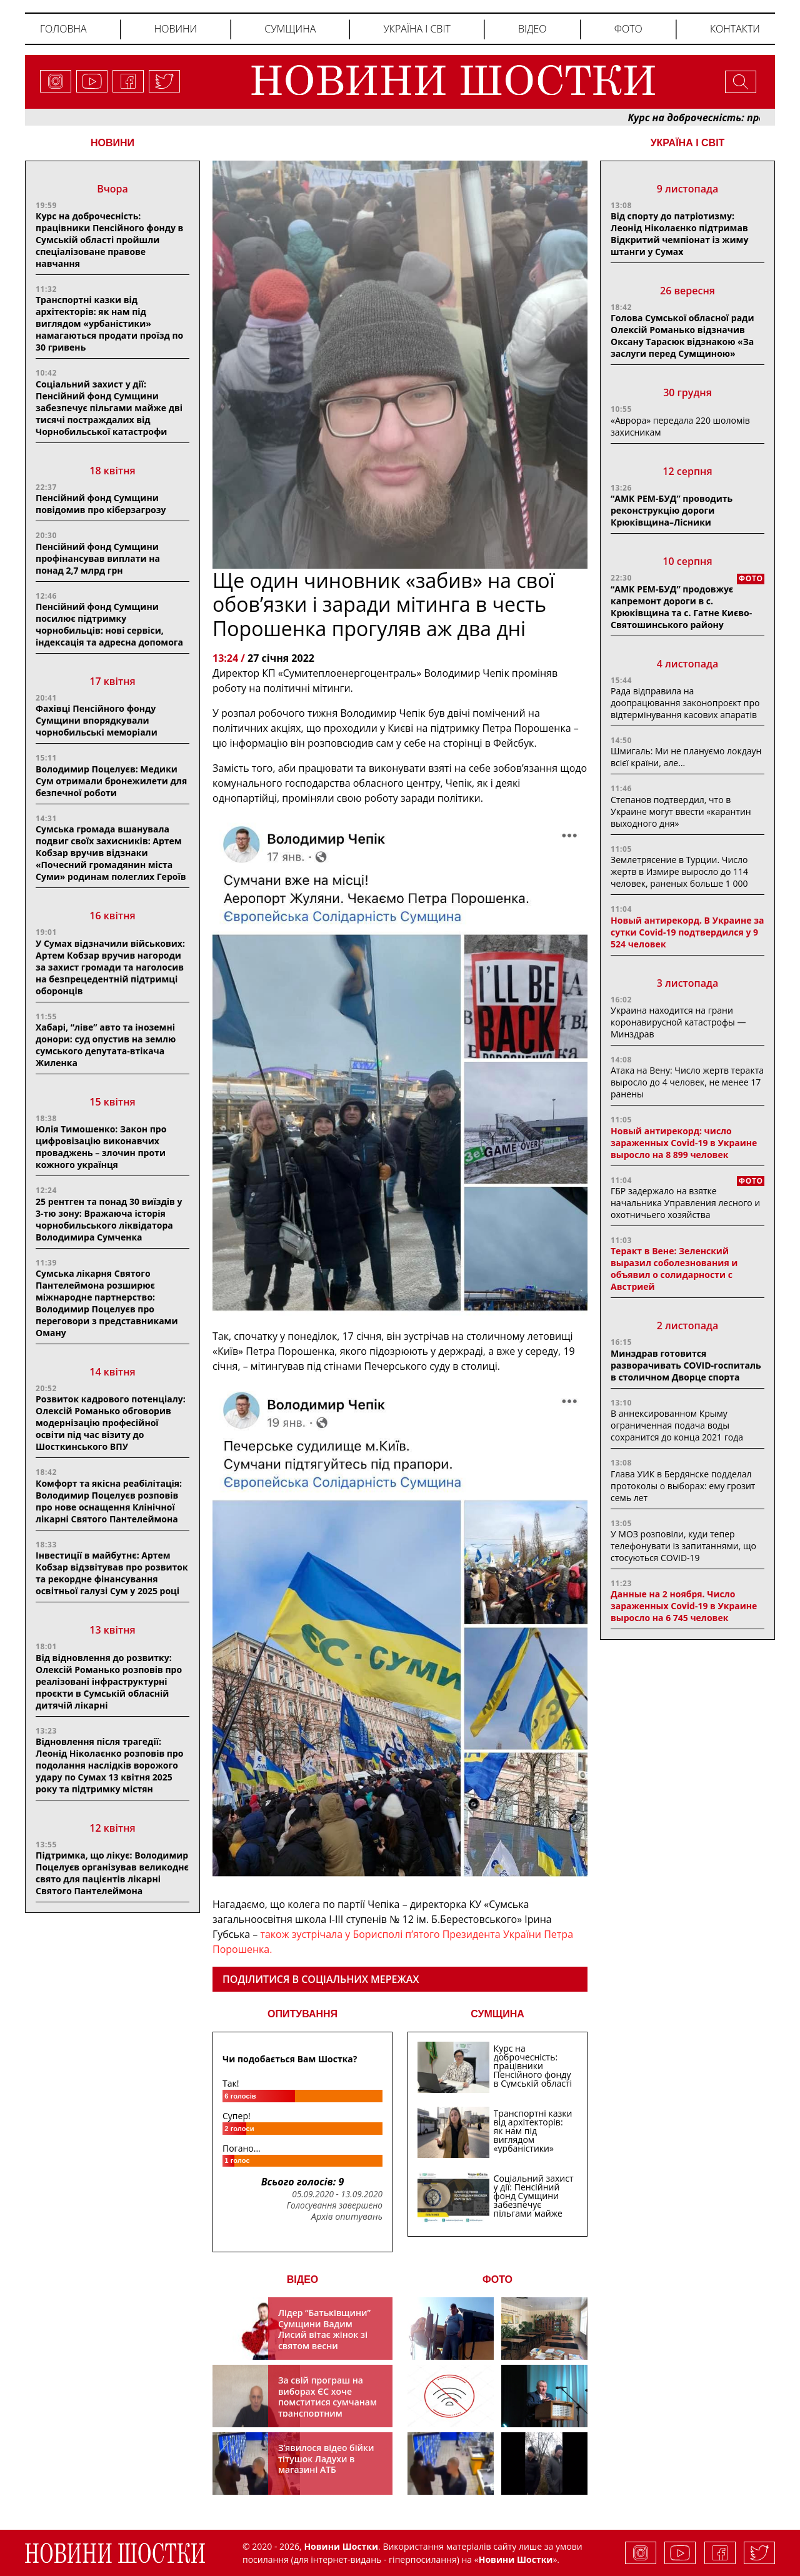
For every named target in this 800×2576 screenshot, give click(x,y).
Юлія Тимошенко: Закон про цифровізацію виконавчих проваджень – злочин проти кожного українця (101, 1147)
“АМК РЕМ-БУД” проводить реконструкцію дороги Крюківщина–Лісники (671, 510)
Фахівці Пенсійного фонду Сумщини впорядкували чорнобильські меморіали (97, 720)
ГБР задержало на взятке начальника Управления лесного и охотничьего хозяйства (685, 1203)
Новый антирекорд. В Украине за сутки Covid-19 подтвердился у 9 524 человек (687, 932)
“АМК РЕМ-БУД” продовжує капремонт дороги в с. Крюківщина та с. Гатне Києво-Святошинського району (681, 607)
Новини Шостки (516, 2559)
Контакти (735, 29)
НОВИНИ (112, 142)
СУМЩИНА (497, 2014)
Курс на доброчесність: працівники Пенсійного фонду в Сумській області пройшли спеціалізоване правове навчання (109, 239)
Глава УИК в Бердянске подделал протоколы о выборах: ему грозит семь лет (683, 1486)
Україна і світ (416, 29)
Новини (175, 29)
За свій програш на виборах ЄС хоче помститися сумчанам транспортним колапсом (327, 2402)
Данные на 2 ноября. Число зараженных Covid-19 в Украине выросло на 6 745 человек (684, 1606)
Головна (63, 29)
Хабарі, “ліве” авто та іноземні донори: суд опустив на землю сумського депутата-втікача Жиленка (106, 1045)
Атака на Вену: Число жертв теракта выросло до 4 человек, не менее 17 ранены (687, 1082)
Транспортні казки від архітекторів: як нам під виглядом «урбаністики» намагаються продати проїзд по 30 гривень (109, 323)
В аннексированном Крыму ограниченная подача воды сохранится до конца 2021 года (677, 1425)
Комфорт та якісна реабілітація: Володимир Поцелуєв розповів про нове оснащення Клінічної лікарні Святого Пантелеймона (109, 1501)
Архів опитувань (346, 2216)
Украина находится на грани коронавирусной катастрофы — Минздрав (678, 1022)
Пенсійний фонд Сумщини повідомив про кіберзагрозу (101, 504)
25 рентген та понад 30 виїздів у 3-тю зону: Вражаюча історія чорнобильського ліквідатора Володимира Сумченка (109, 1219)
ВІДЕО (303, 2279)
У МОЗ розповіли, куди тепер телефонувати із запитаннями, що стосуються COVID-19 (683, 1546)
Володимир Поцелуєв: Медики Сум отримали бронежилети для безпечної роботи (111, 781)
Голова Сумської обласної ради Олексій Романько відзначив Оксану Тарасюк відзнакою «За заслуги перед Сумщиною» (682, 335)
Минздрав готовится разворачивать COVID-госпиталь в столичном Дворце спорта (686, 1365)
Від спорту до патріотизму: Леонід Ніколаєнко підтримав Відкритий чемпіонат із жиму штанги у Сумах (679, 233)
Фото (628, 29)
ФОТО (497, 2279)
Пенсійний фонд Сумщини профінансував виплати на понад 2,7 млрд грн (98, 558)
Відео (532, 29)
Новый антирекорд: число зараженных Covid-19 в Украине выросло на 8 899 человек (684, 1143)
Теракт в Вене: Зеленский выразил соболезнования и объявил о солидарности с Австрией (674, 1268)
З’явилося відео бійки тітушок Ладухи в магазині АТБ (326, 2458)
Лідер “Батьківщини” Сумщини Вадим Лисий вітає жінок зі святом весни (324, 2329)
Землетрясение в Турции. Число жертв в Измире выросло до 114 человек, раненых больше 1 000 (679, 871)
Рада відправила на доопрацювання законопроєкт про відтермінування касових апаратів (685, 703)
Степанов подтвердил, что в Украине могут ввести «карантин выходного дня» (681, 811)
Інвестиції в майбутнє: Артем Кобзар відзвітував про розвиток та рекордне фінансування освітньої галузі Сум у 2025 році (112, 1573)
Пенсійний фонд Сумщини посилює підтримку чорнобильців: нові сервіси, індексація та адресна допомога (109, 624)
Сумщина (290, 29)
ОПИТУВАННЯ (303, 2014)
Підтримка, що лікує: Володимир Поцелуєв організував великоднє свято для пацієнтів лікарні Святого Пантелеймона (112, 1873)
